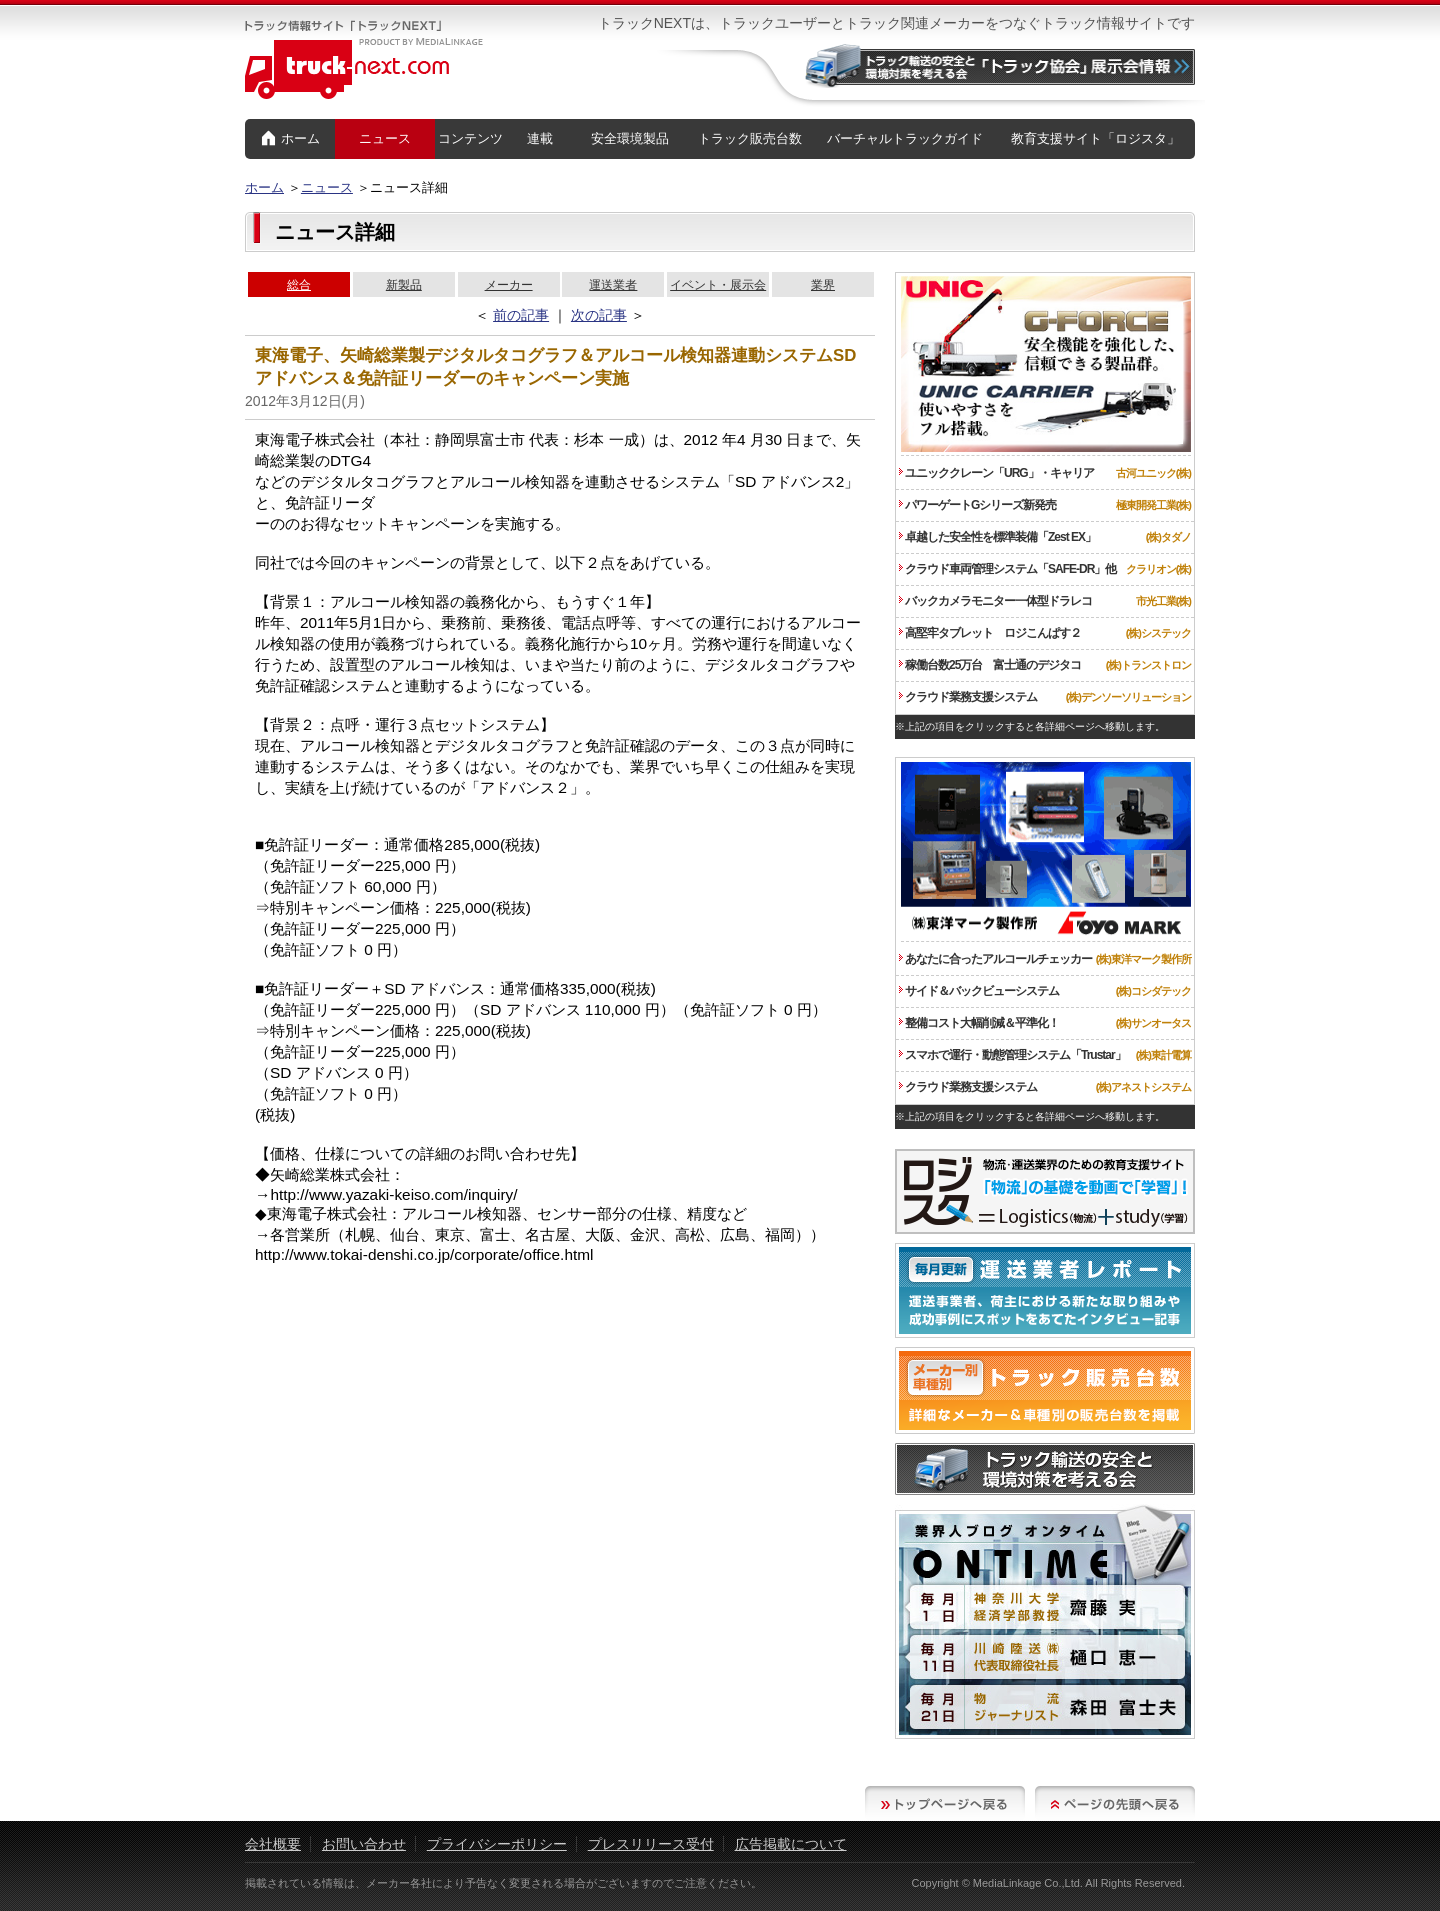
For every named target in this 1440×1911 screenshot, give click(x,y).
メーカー (509, 285)
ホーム (290, 139)
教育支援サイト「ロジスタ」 (1095, 138)
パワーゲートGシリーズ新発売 (977, 505)
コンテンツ (470, 138)
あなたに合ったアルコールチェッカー (995, 959)
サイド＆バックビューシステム (979, 991)
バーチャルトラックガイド (905, 138)
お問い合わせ (364, 1844)
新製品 (404, 285)
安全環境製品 (630, 138)
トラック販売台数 (750, 138)
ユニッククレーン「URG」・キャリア (996, 473)
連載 (540, 138)
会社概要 (273, 1844)
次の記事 (599, 315)
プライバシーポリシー (497, 1844)
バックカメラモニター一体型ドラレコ (995, 601)
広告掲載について (791, 1844)
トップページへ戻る (945, 1803)
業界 (823, 285)
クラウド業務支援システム (968, 697)
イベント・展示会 (718, 285)
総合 (299, 285)
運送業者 (613, 285)
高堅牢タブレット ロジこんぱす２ (990, 633)
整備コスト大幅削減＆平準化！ (979, 1023)
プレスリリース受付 (651, 1844)
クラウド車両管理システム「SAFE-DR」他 (1007, 569)
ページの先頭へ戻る (1115, 1803)
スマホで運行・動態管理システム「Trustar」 (1012, 1055)
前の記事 (521, 315)
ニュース (385, 138)
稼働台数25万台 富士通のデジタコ (990, 665)
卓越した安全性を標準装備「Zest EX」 (997, 537)
